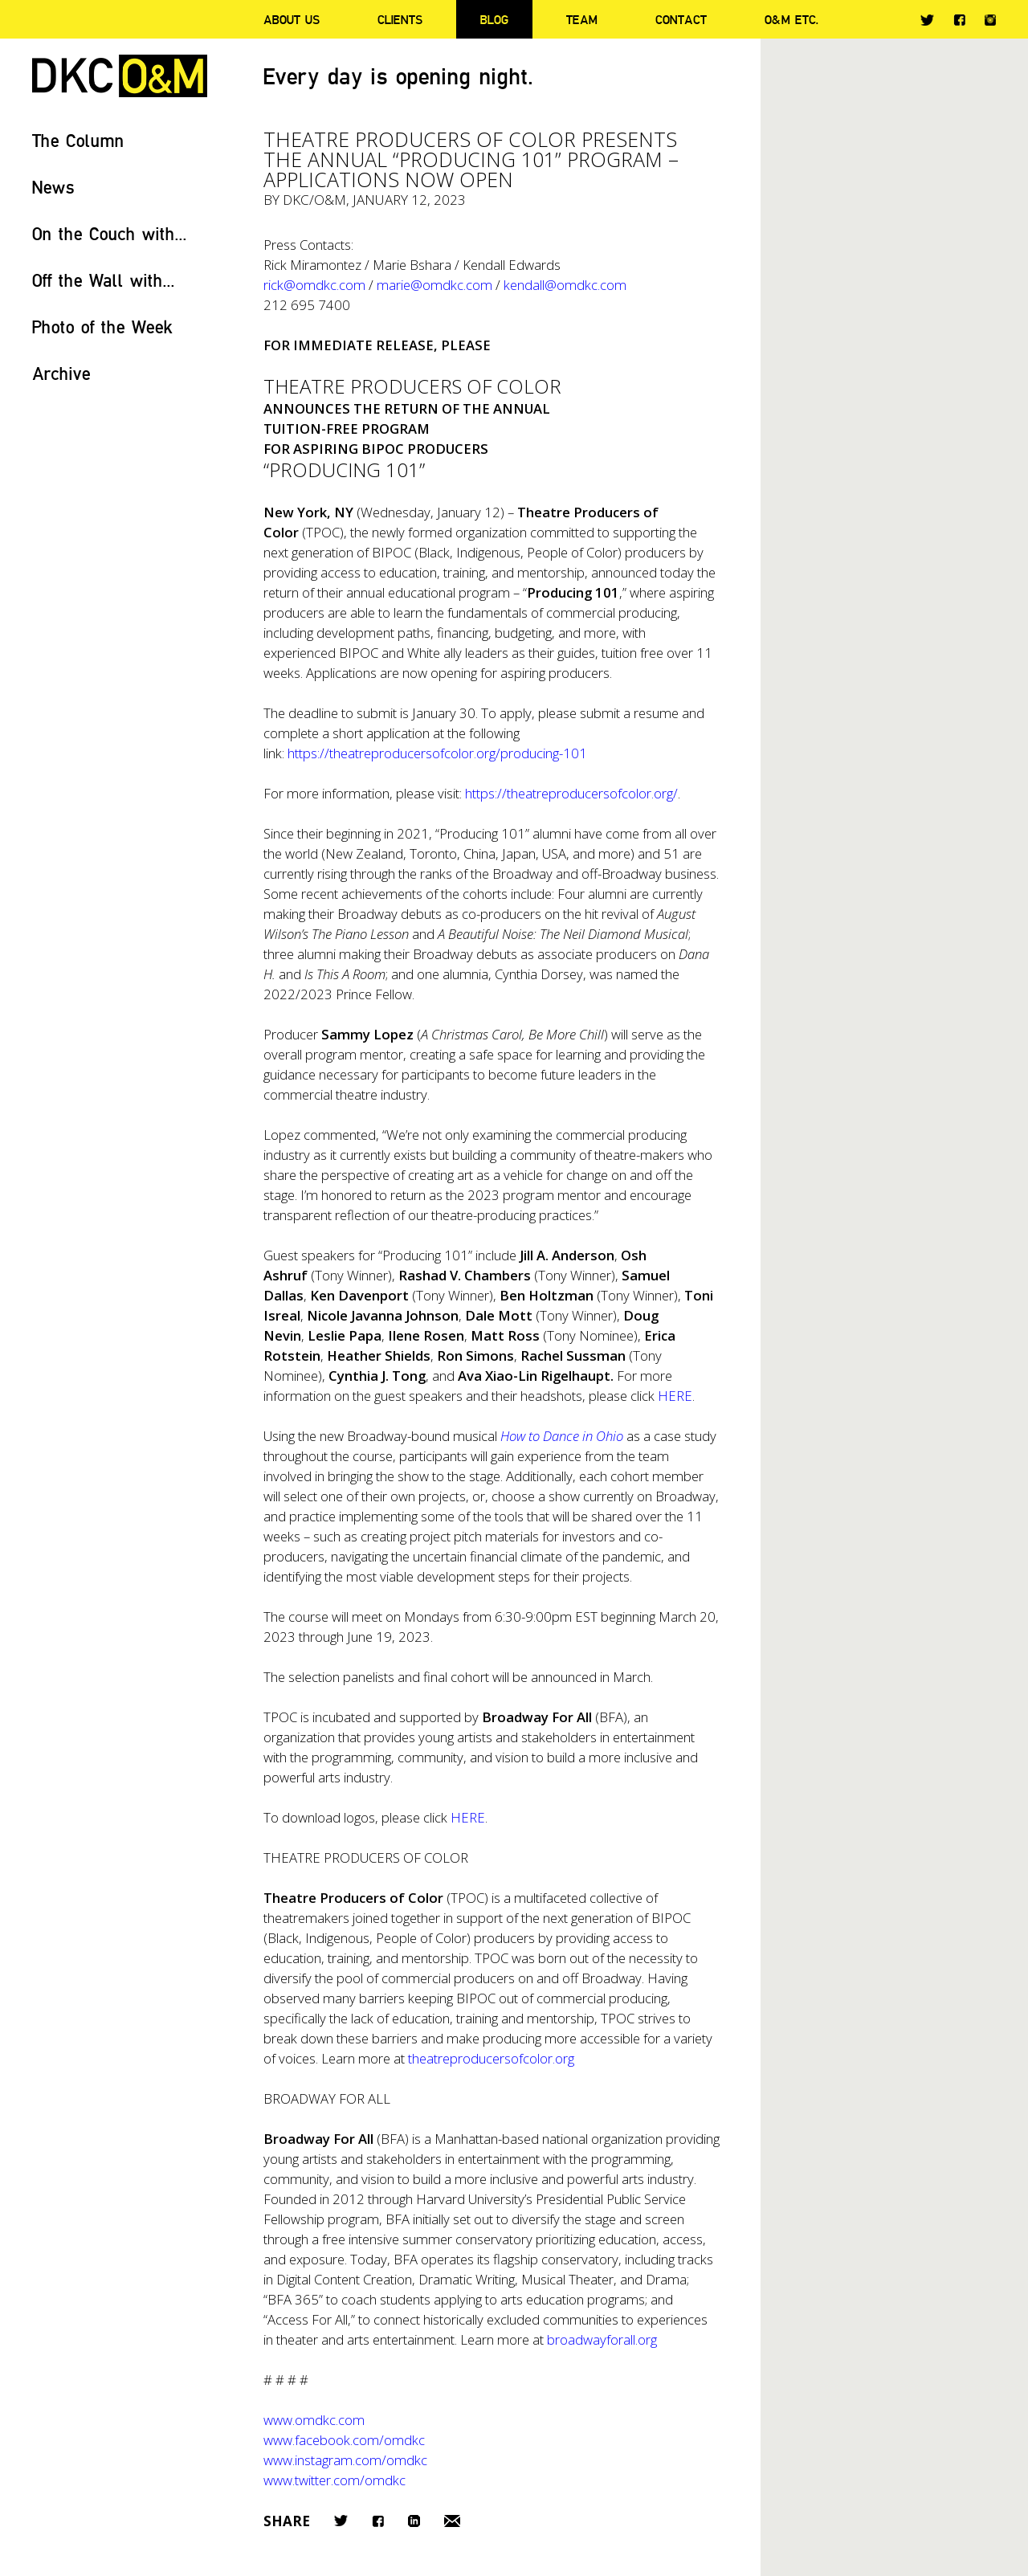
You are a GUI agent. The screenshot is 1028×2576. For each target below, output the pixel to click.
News (53, 187)
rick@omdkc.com (314, 285)
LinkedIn (414, 2521)
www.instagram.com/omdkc (345, 2460)
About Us (291, 19)
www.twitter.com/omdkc (334, 2480)
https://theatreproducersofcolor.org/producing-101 (437, 753)
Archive (61, 373)
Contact (681, 19)
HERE (468, 1817)
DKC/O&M (119, 76)
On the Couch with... (109, 233)
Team (582, 19)
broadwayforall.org (602, 2339)
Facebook (959, 20)
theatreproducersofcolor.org (491, 2058)
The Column (78, 140)
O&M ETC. (792, 19)
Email (452, 2521)
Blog (494, 19)
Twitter (927, 20)
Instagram (990, 20)
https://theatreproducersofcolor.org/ (571, 793)
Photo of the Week (102, 326)
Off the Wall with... (103, 280)
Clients (399, 19)
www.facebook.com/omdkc (344, 2440)
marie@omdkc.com (434, 285)
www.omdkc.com (314, 2420)
